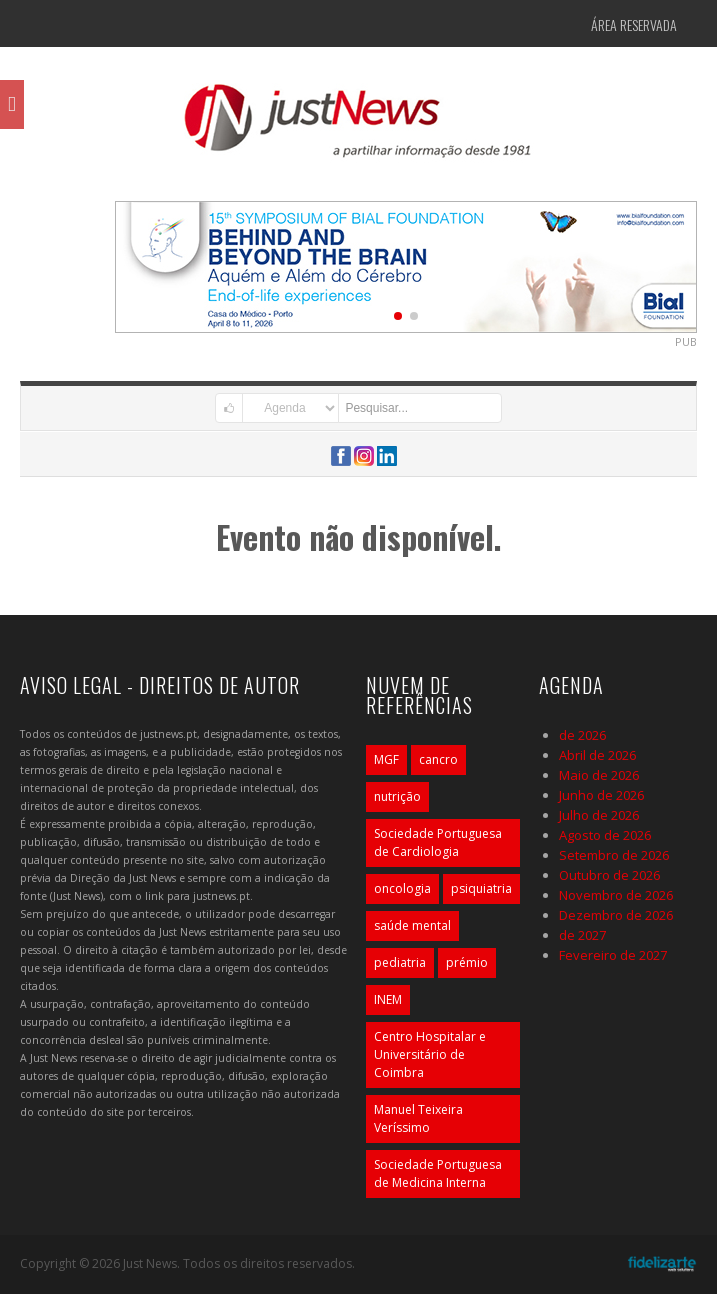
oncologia (402, 888)
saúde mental (412, 925)
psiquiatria (481, 888)
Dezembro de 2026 (616, 915)
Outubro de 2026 (609, 875)
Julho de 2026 (599, 815)
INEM (388, 999)
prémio (467, 962)
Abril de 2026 (597, 755)
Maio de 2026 (599, 775)
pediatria (400, 962)
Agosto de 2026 (605, 835)
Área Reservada (634, 24)
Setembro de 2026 (614, 855)
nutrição (397, 796)
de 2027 (582, 935)
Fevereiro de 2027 (613, 955)
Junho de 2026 (601, 795)
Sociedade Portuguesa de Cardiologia (438, 842)
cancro (438, 759)
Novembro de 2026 (616, 895)
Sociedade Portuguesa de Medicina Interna (438, 1173)
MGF (386, 759)
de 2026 (582, 735)
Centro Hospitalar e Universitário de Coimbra (430, 1054)
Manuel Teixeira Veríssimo (418, 1118)
